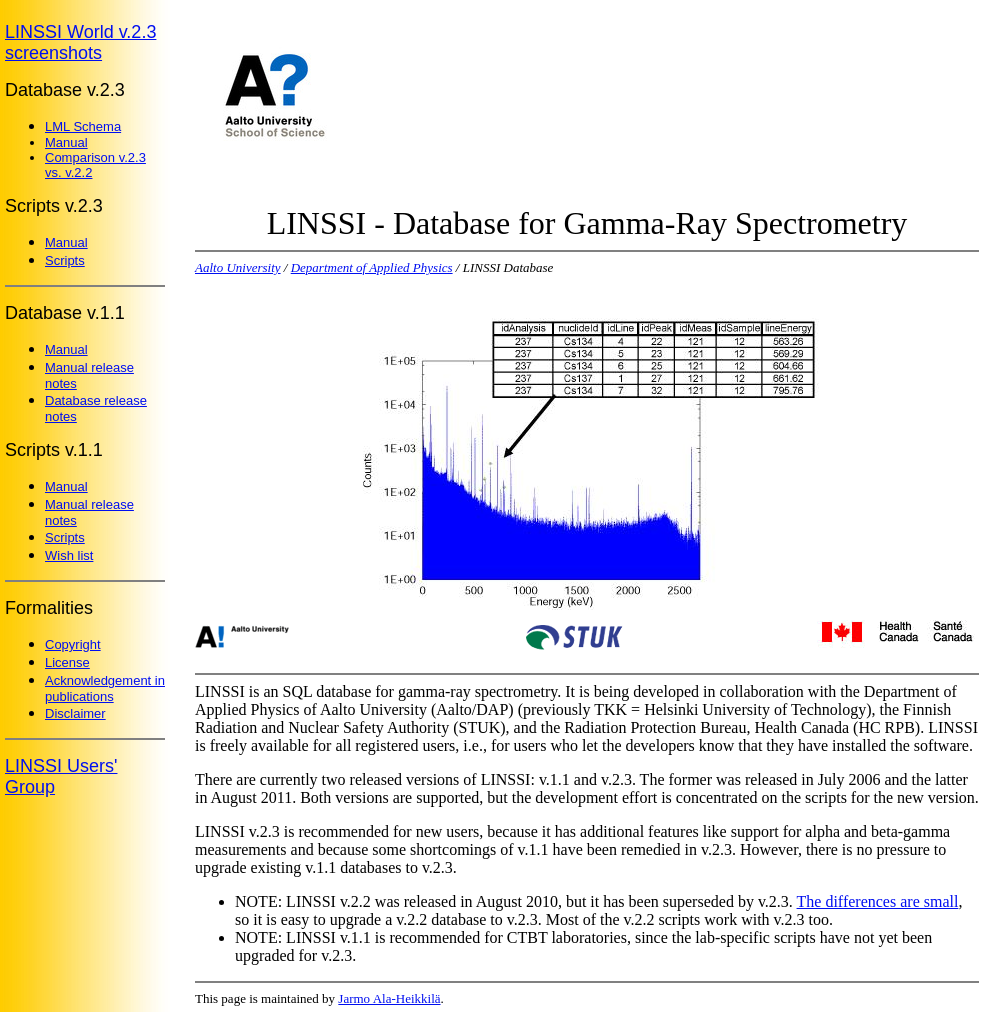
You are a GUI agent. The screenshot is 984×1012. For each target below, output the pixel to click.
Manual (66, 142)
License (67, 662)
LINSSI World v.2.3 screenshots (80, 42)
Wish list (69, 555)
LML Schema (83, 126)
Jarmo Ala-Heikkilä (389, 998)
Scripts (65, 260)
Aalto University (238, 267)
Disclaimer (75, 713)
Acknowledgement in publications (105, 688)
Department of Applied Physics (372, 267)
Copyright (73, 644)
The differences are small (878, 901)
